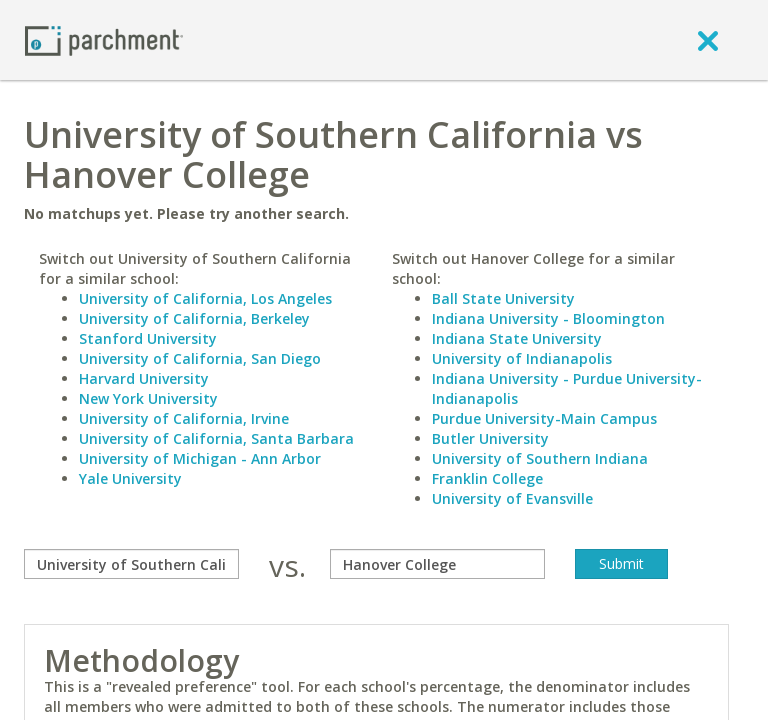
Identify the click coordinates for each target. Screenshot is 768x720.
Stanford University (148, 338)
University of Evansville (512, 498)
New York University (148, 398)
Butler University (490, 438)
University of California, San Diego (200, 358)
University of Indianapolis (522, 358)
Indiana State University (517, 338)
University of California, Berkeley (194, 318)
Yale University (130, 478)
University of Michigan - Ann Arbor (200, 458)
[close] (708, 40)
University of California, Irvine (184, 418)
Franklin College (487, 478)
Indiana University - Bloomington (548, 318)
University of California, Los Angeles (205, 298)
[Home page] (104, 39)
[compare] (131, 564)
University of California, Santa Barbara (216, 438)
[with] (437, 564)
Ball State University (503, 298)
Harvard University (144, 378)
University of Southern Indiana (540, 458)
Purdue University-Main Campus (544, 418)
